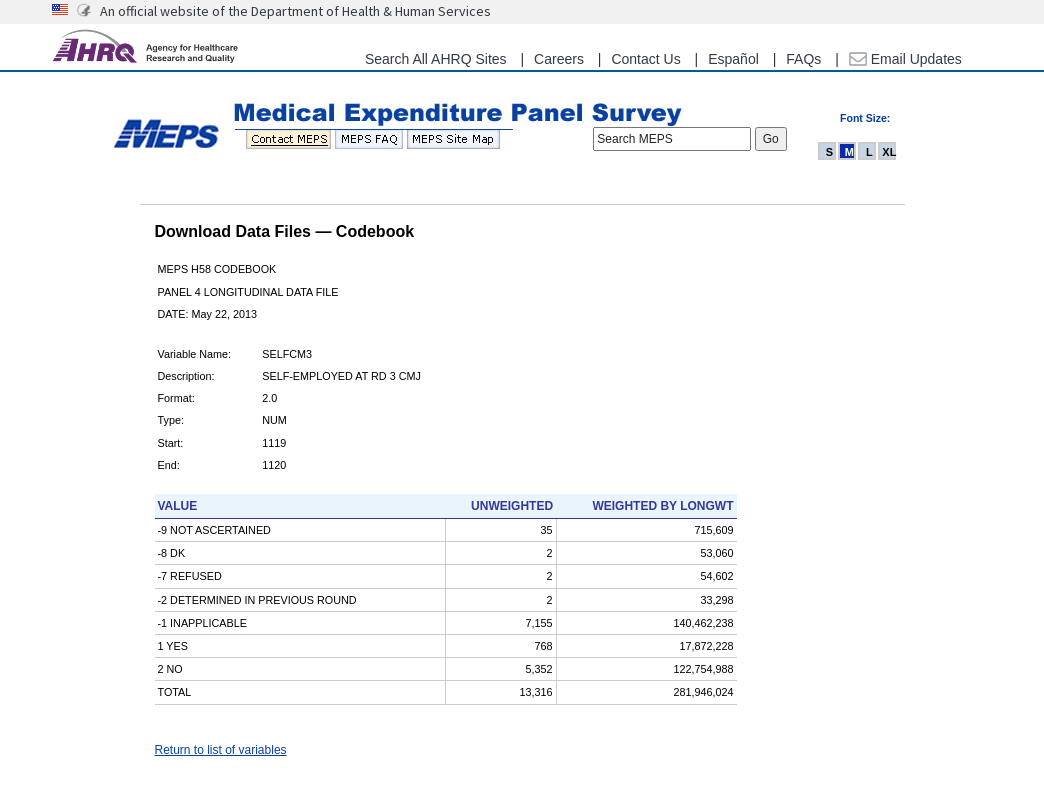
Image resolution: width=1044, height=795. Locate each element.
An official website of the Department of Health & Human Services (295, 11)
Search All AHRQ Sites (436, 59)
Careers (559, 59)
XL (889, 152)
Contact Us (645, 59)
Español (733, 59)
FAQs (803, 59)
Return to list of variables (221, 750)
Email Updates (905, 59)
